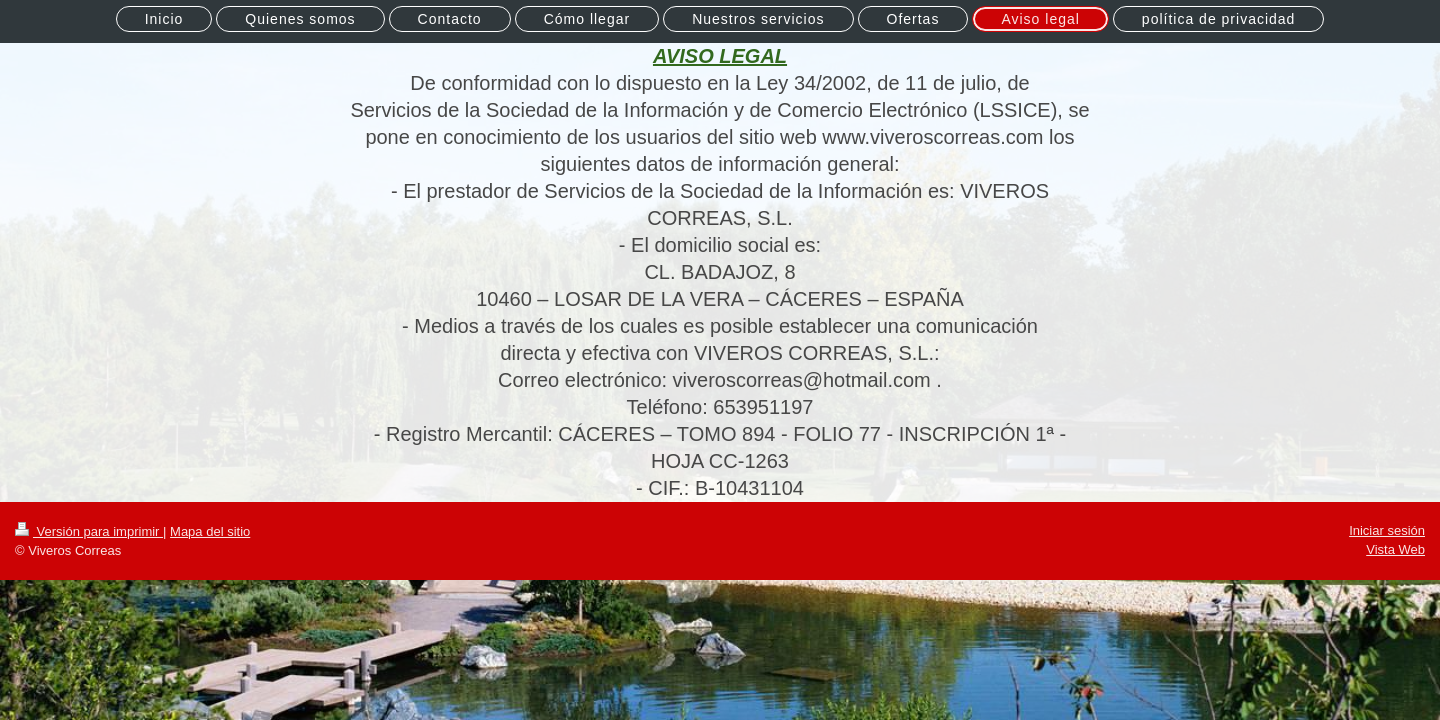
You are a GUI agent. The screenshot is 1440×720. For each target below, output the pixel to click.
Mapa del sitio (210, 531)
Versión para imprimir (89, 531)
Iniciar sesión (1387, 530)
